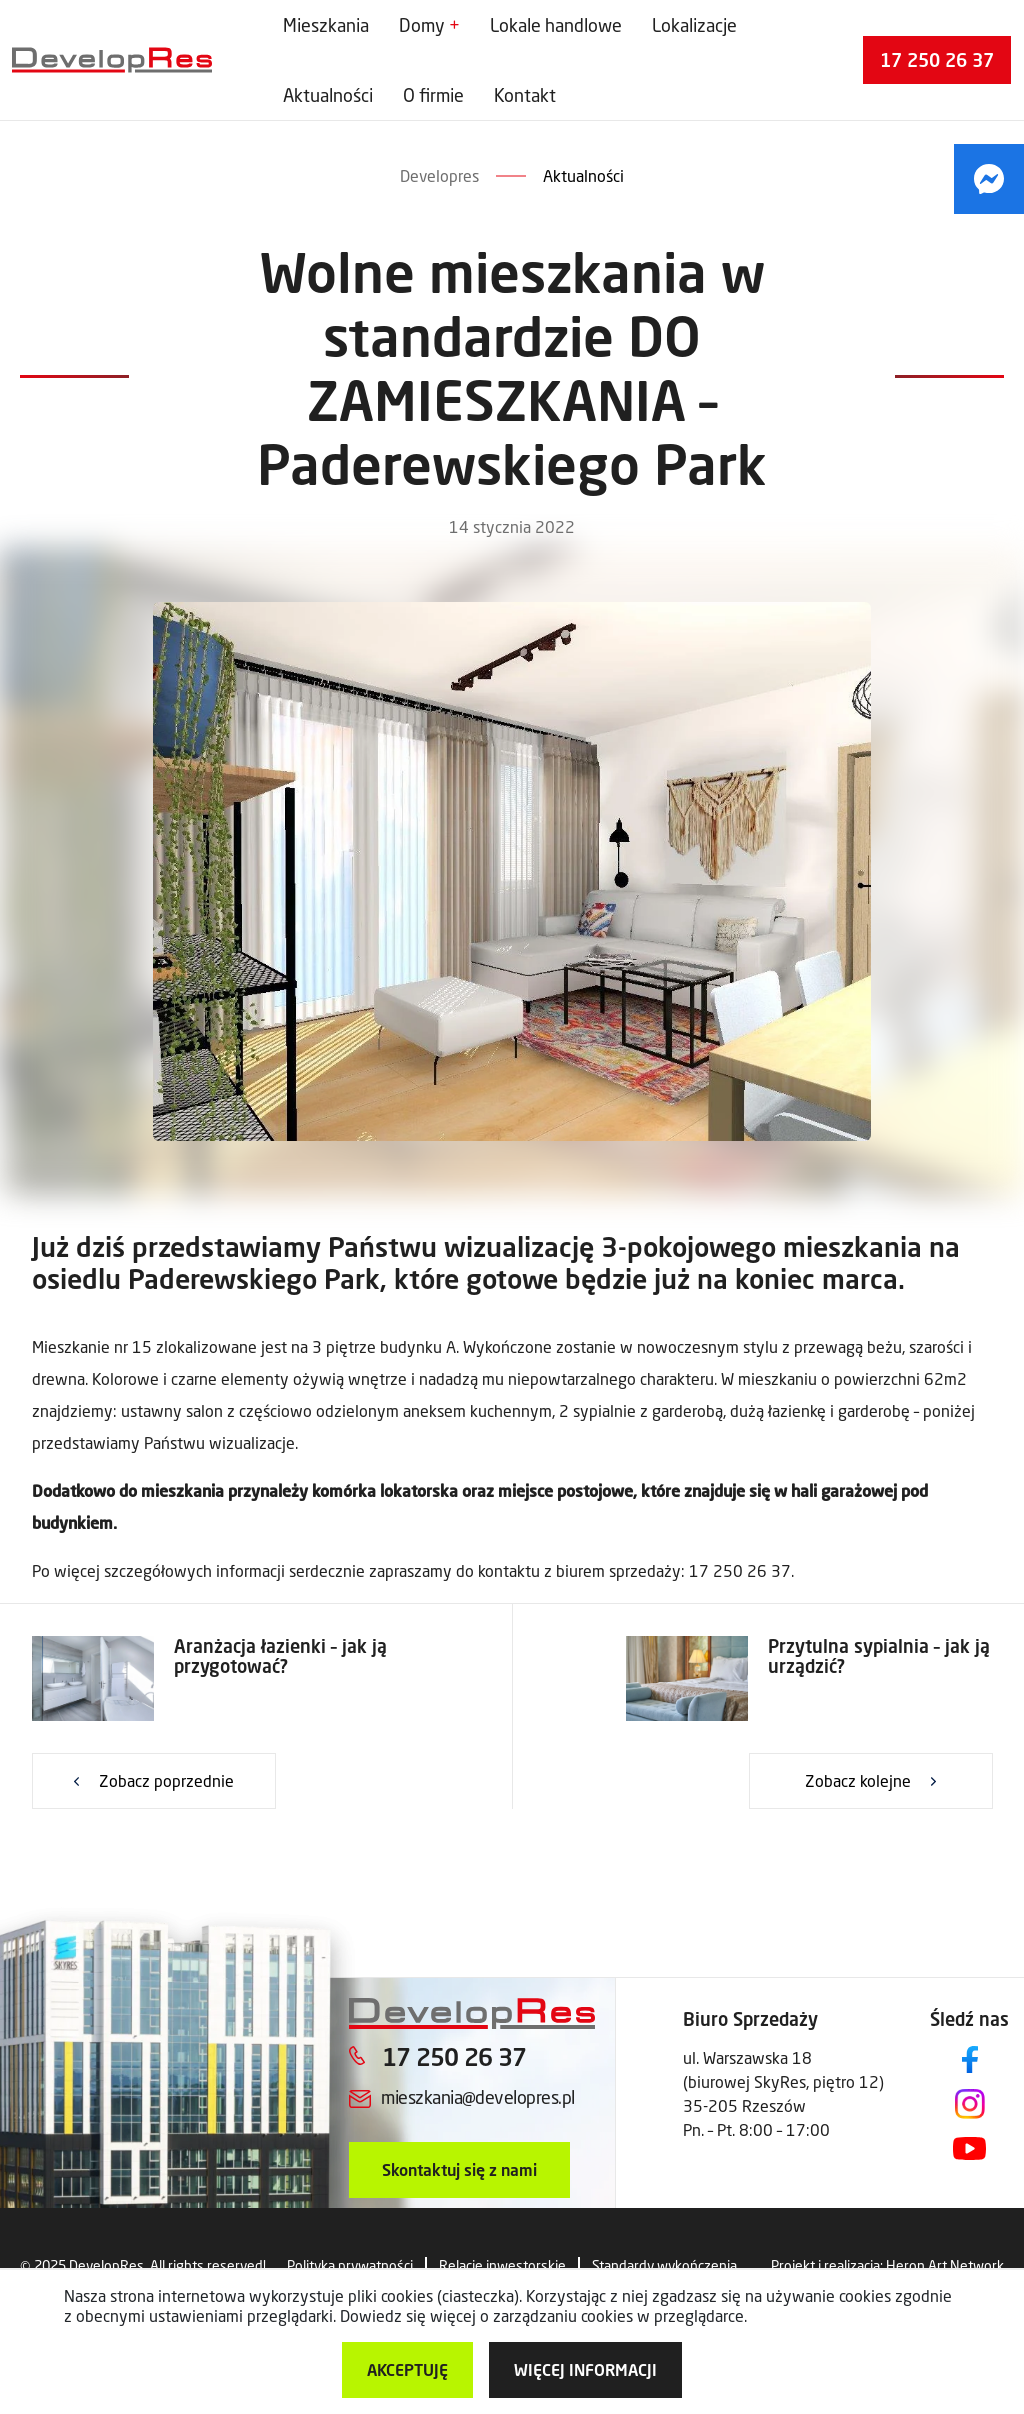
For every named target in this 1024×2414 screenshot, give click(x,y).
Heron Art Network (945, 2265)
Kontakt (525, 95)
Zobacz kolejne (858, 1780)
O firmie (433, 95)
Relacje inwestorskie (502, 2265)
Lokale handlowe (556, 25)
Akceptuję (407, 2369)
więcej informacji (585, 2369)
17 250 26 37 (937, 60)
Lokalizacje (694, 25)
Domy (422, 25)
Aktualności (328, 95)
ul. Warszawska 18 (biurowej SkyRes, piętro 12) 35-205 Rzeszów (783, 2081)
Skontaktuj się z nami (459, 2169)
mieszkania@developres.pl (477, 2097)
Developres (439, 175)
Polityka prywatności (350, 2265)
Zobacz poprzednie (166, 1780)
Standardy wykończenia (664, 2265)
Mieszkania (326, 25)
